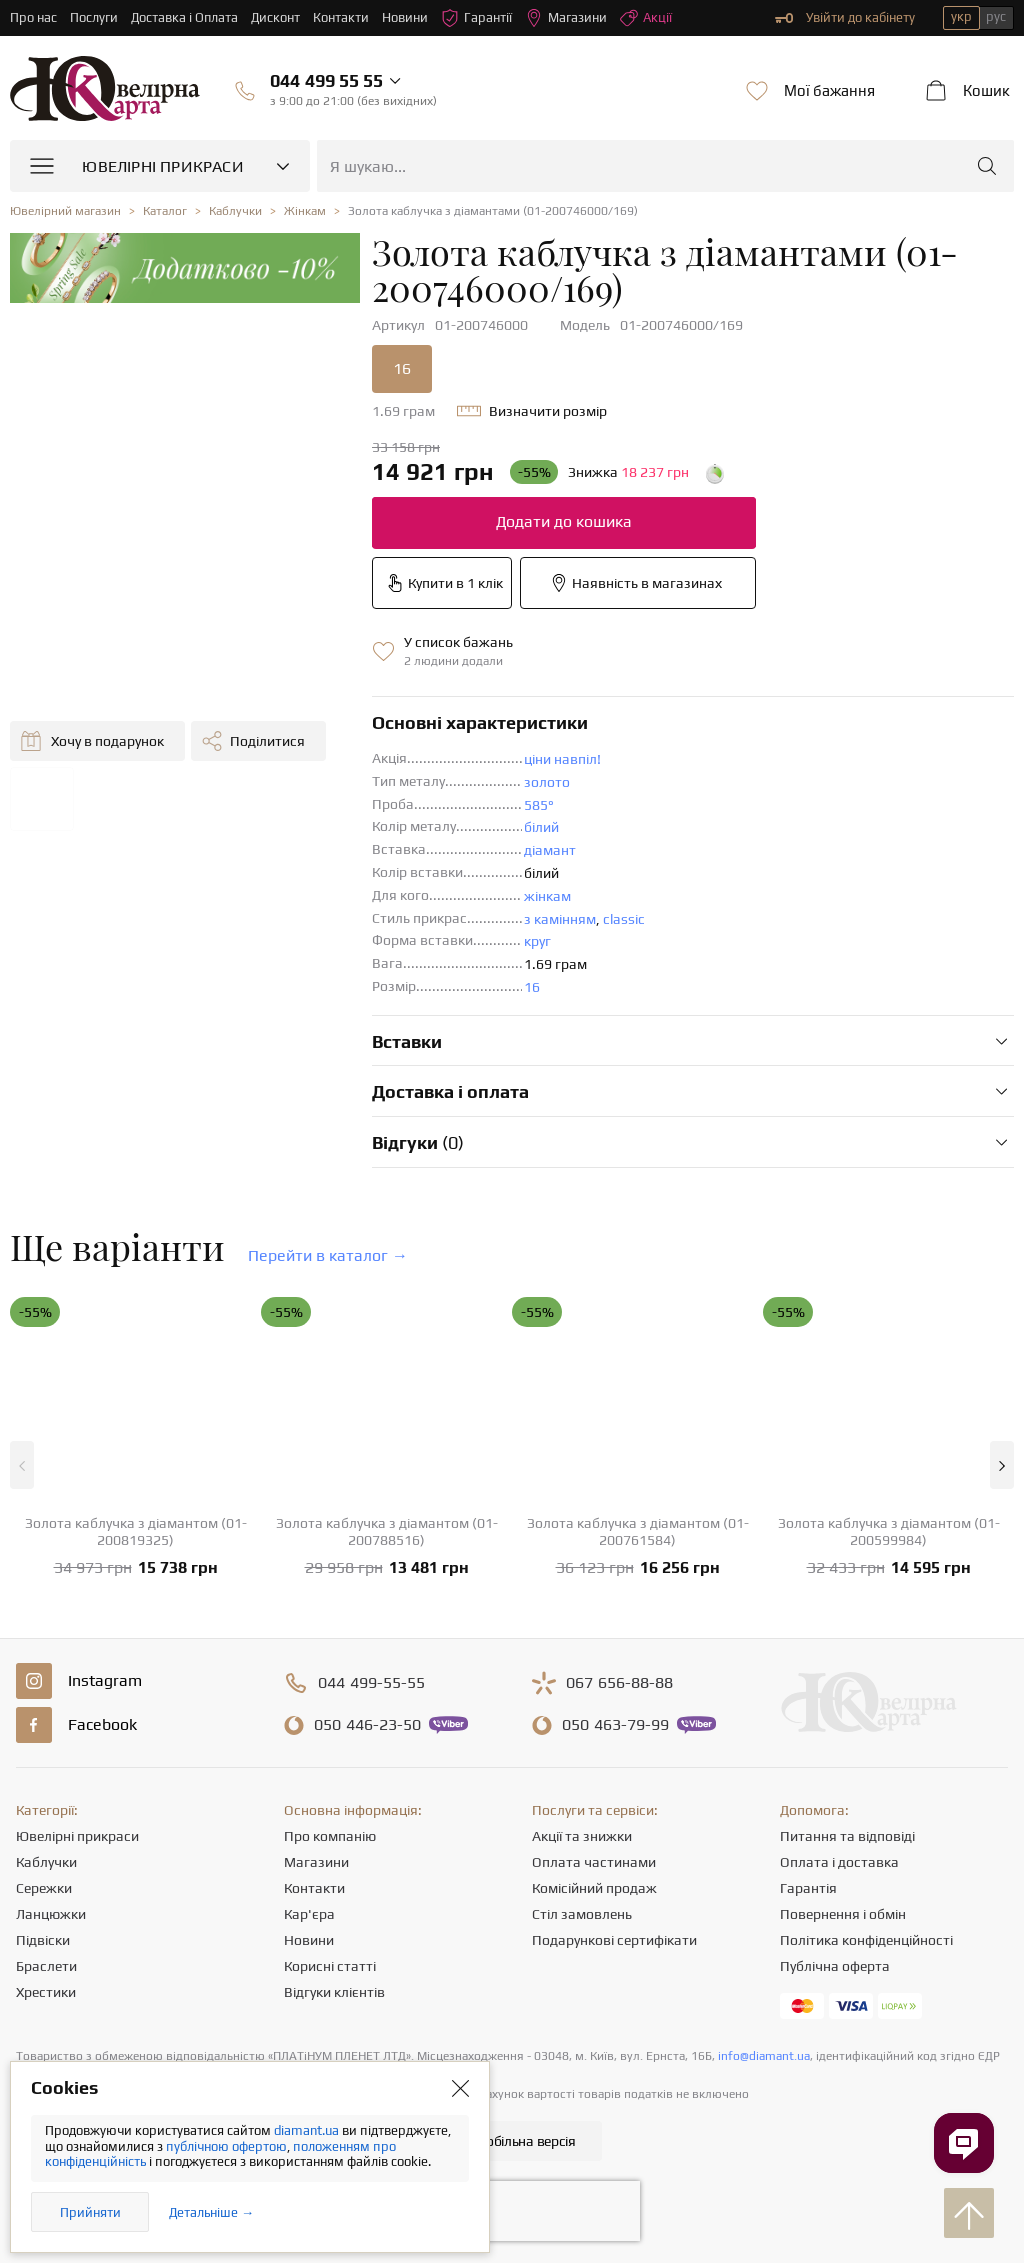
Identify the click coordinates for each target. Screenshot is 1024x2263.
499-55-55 (371, 1683)
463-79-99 (615, 1725)
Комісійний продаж (594, 1888)
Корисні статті (330, 1966)
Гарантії (477, 18)
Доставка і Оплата (185, 17)
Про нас (33, 17)
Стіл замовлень (582, 1914)
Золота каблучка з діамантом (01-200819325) (136, 1531)
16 (402, 368)
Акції (647, 18)
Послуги (94, 17)
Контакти (342, 17)
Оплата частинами (594, 1862)
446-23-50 (367, 1725)
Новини (406, 17)
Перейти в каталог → (328, 1255)
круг (537, 941)
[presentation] (512, 2211)
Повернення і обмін (843, 1914)
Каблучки (46, 1862)
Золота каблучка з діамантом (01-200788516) (387, 1531)
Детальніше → (211, 2212)
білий (541, 827)
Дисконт (276, 17)
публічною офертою (226, 2146)
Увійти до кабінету (845, 18)
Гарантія (808, 1888)
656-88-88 (619, 1683)
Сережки (44, 1888)
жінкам (547, 896)
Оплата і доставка (839, 1862)
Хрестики (46, 1992)
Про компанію (330, 1836)
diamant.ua (308, 2130)
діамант (550, 850)
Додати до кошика (564, 521)
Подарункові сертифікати (614, 1940)
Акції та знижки (582, 1836)
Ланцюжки (51, 1914)
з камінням (560, 919)
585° (539, 805)
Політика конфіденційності (866, 1940)
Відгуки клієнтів (334, 1992)
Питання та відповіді (847, 1836)
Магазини (567, 18)
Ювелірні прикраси (77, 1836)
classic (624, 919)
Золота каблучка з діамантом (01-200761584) (638, 1531)
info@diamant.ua (764, 2056)
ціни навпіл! (562, 759)
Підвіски (43, 1940)
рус (996, 16)
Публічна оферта (835, 1966)
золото (547, 782)
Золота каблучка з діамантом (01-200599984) (889, 1531)
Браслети (46, 1966)
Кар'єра (309, 1914)
